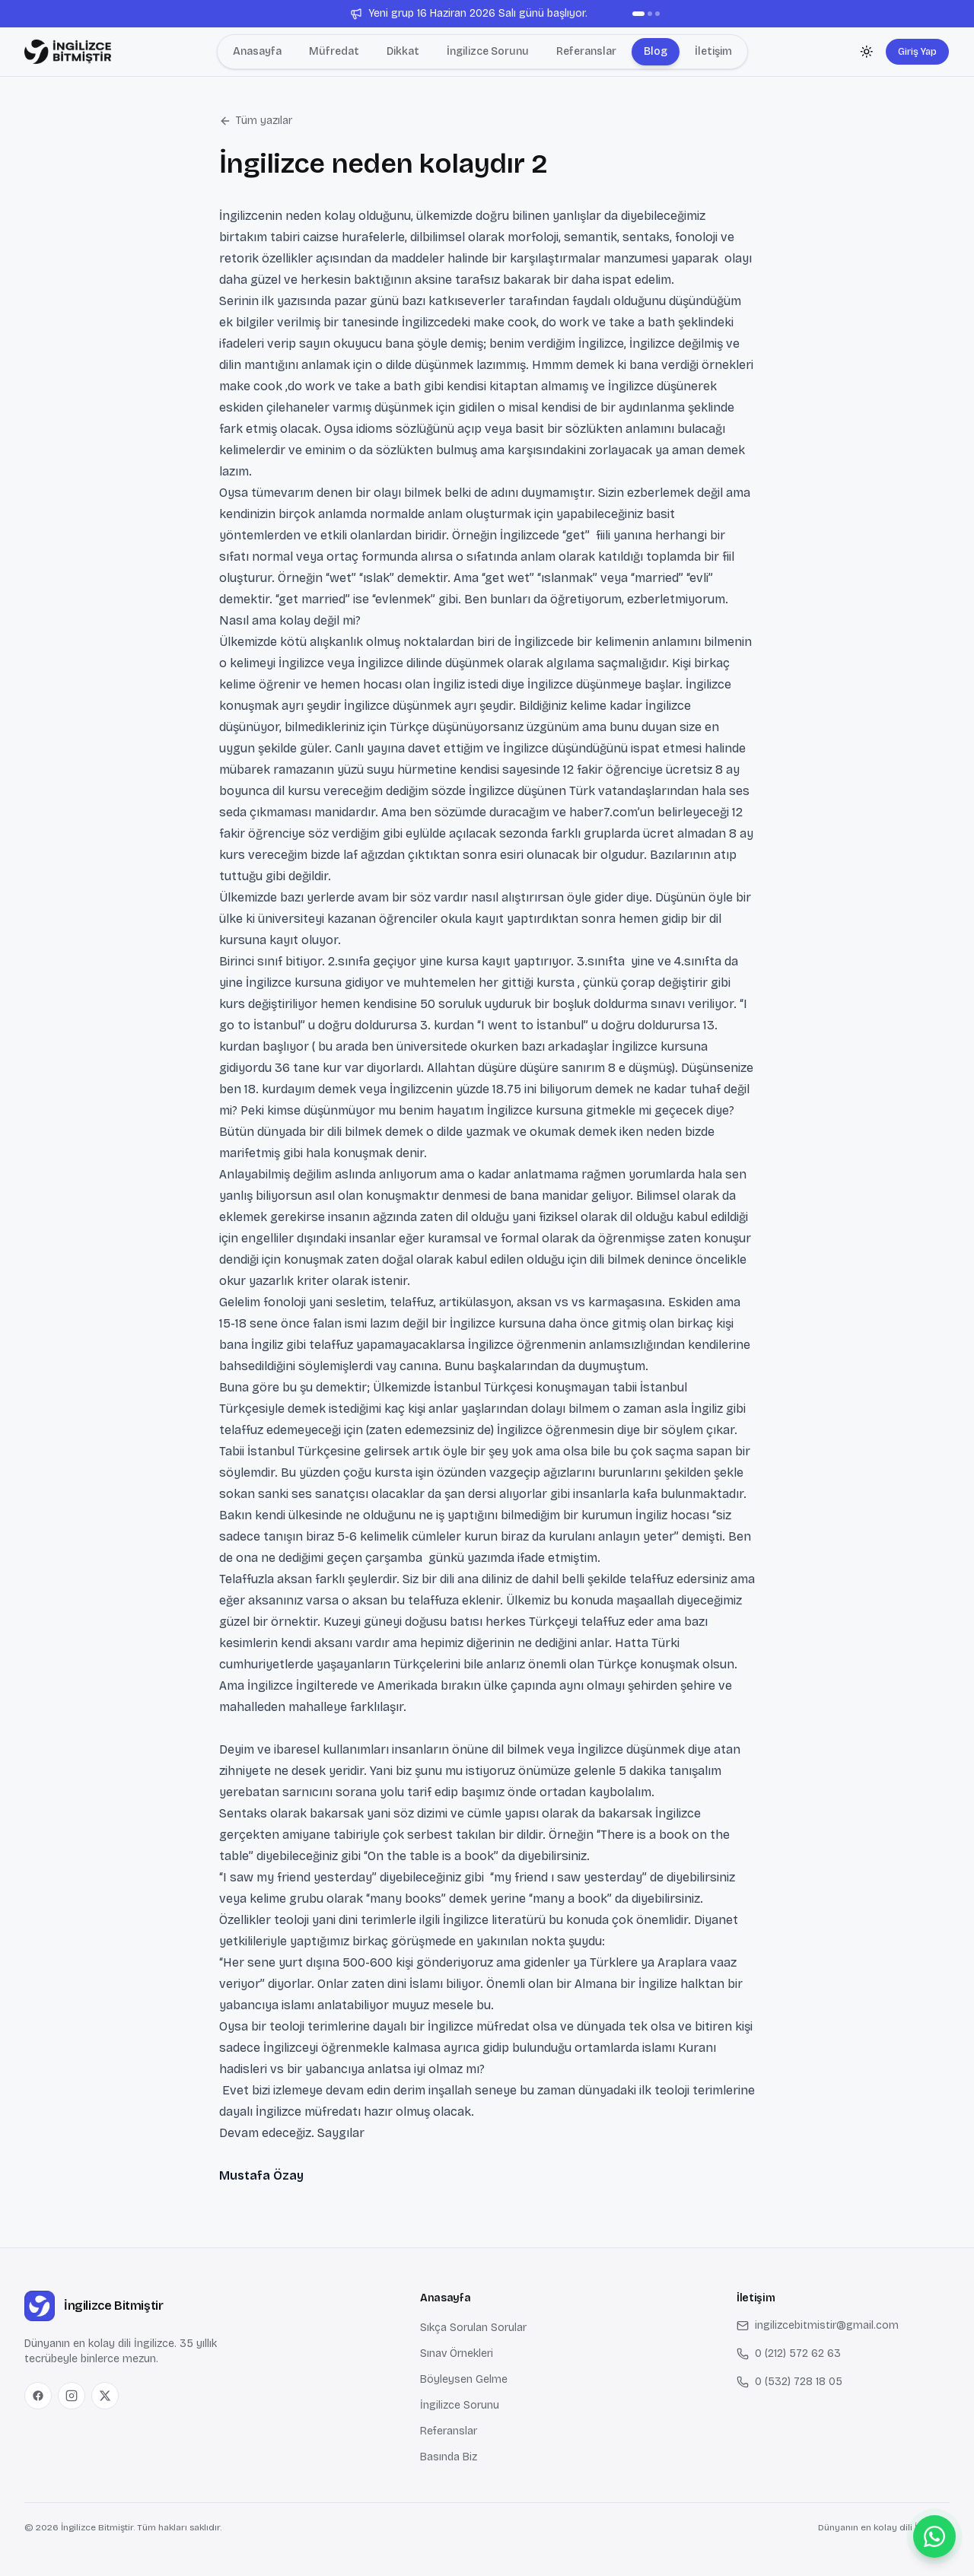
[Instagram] (71, 2395)
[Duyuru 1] (638, 13)
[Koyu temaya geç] (867, 52)
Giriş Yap (917, 51)
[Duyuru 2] (650, 13)
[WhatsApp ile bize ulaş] (934, 2536)
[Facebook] (38, 2395)
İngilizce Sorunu (459, 2405)
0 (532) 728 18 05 (789, 2381)
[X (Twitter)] (105, 2395)
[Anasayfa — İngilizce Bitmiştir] (67, 52)
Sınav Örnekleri (456, 2353)
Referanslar (448, 2431)
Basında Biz (448, 2456)
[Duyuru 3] (657, 13)
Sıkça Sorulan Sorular (473, 2327)
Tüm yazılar (255, 120)
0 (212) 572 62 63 (789, 2353)
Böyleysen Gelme (464, 2379)
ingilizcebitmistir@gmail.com (818, 2325)
